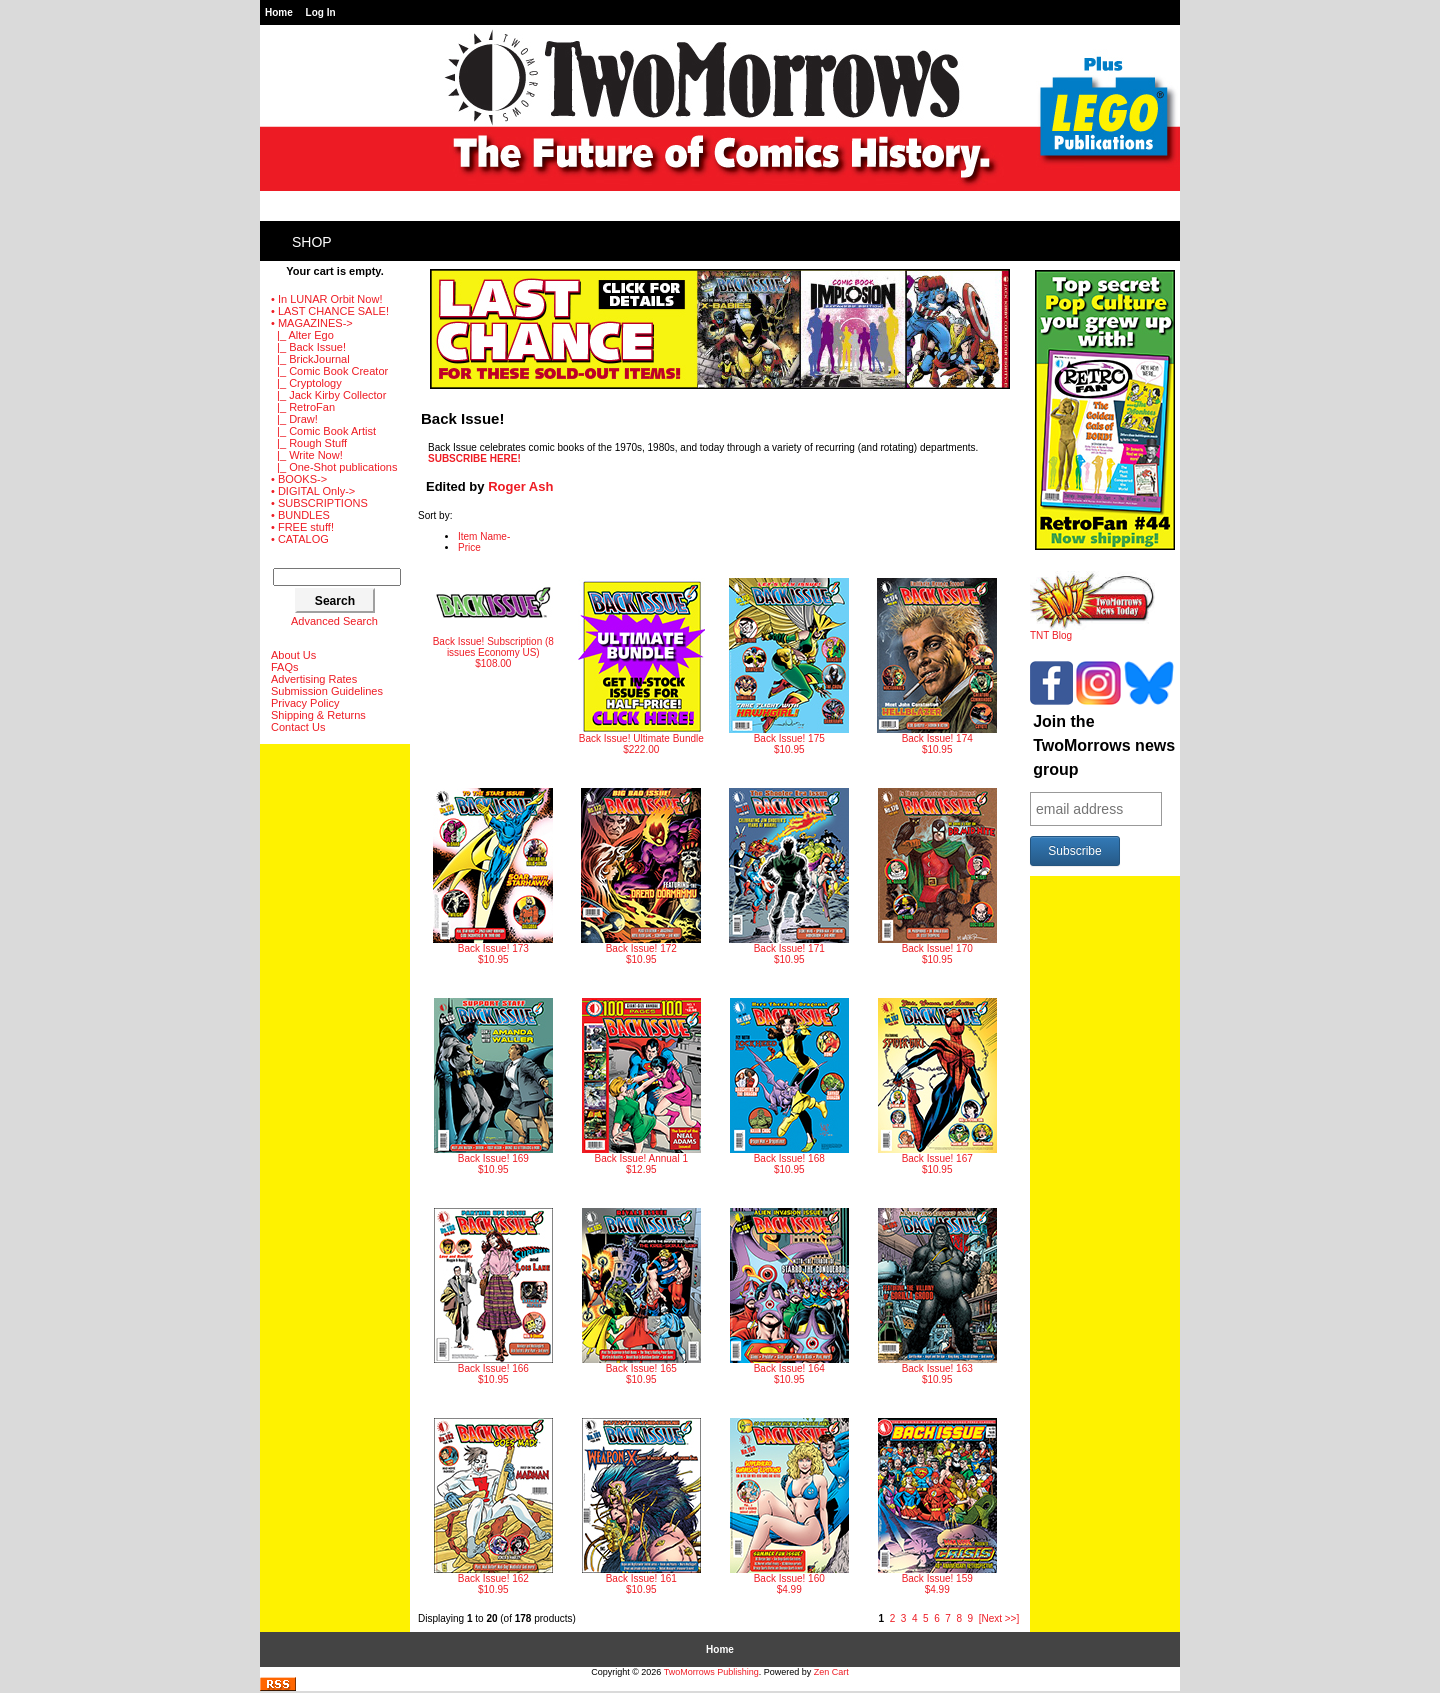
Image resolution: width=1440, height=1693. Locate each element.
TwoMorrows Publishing (711, 1672)
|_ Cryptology (306, 383)
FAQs (285, 667)
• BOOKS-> (299, 479)
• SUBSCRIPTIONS (319, 503)
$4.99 (789, 1506)
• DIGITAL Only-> (313, 491)
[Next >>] (999, 1618)
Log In (321, 12)
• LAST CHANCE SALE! (330, 311)
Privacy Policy (305, 703)
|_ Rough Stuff (309, 443)
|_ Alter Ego (302, 335)
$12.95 (641, 1086)
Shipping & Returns (318, 715)
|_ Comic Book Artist (323, 431)
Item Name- (484, 536)
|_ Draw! (294, 419)
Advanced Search (334, 621)
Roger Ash (520, 486)
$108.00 (493, 623)
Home (279, 12)
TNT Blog (1092, 631)
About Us (293, 655)
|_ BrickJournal (310, 359)
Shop (312, 242)
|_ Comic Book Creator (329, 371)
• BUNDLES (300, 515)
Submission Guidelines (327, 691)
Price (469, 547)
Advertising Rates (314, 679)
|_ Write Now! (307, 455)
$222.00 (641, 666)
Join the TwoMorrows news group (1104, 745)
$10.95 (789, 666)
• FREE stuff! (302, 527)
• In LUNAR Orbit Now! (326, 299)
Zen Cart (831, 1672)
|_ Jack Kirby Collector (328, 395)
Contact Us (298, 727)
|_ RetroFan (303, 407)
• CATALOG (300, 539)
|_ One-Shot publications (334, 467)
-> (312, 323)
